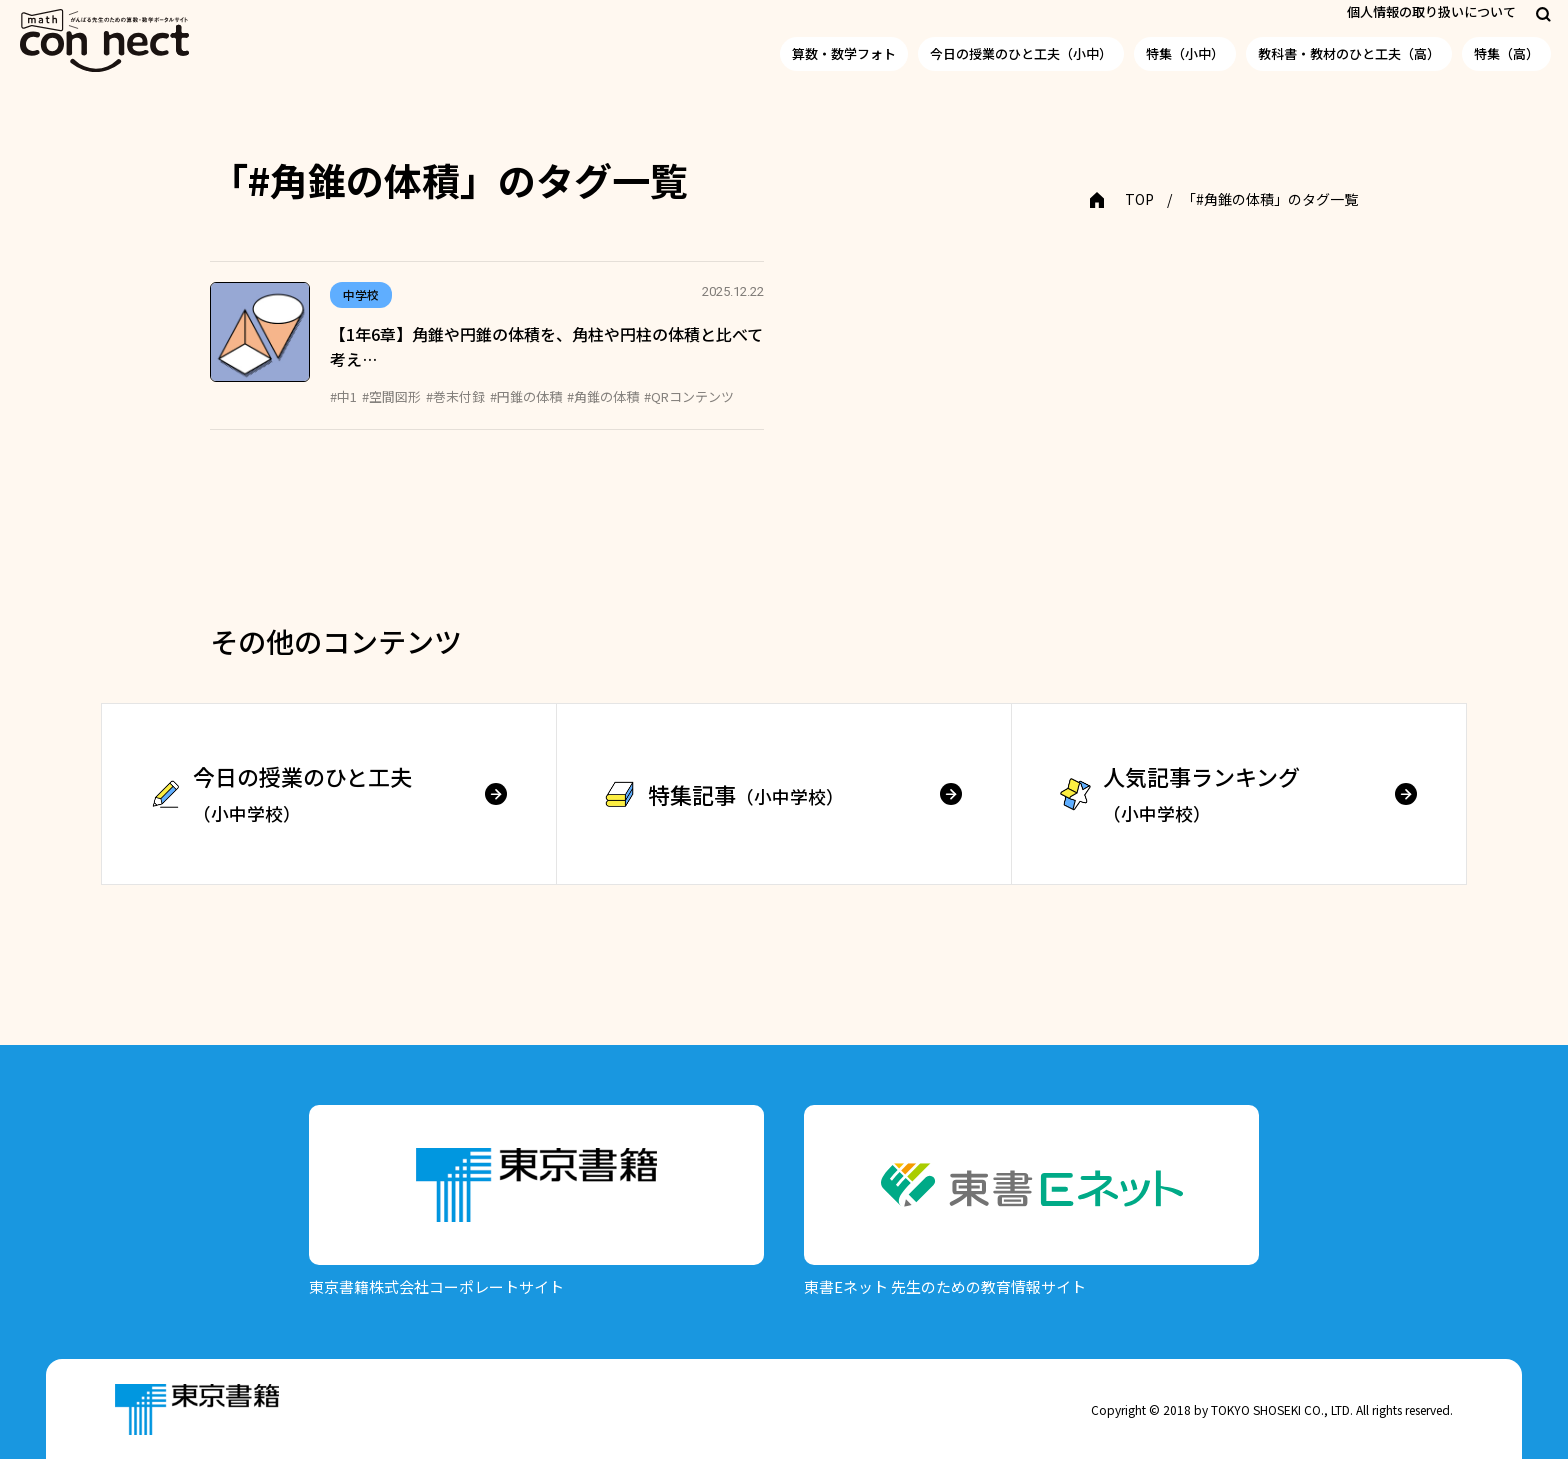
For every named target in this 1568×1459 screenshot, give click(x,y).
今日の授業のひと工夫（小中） (1021, 53)
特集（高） (1506, 53)
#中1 (343, 396)
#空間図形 (391, 396)
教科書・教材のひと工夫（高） (1349, 53)
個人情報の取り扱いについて (1431, 11)
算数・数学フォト (844, 53)
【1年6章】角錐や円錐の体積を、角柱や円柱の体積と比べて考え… (546, 347)
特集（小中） (1185, 53)
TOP (1139, 199)
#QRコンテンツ (689, 396)
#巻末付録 (455, 396)
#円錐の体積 (526, 396)
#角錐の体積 (603, 396)
